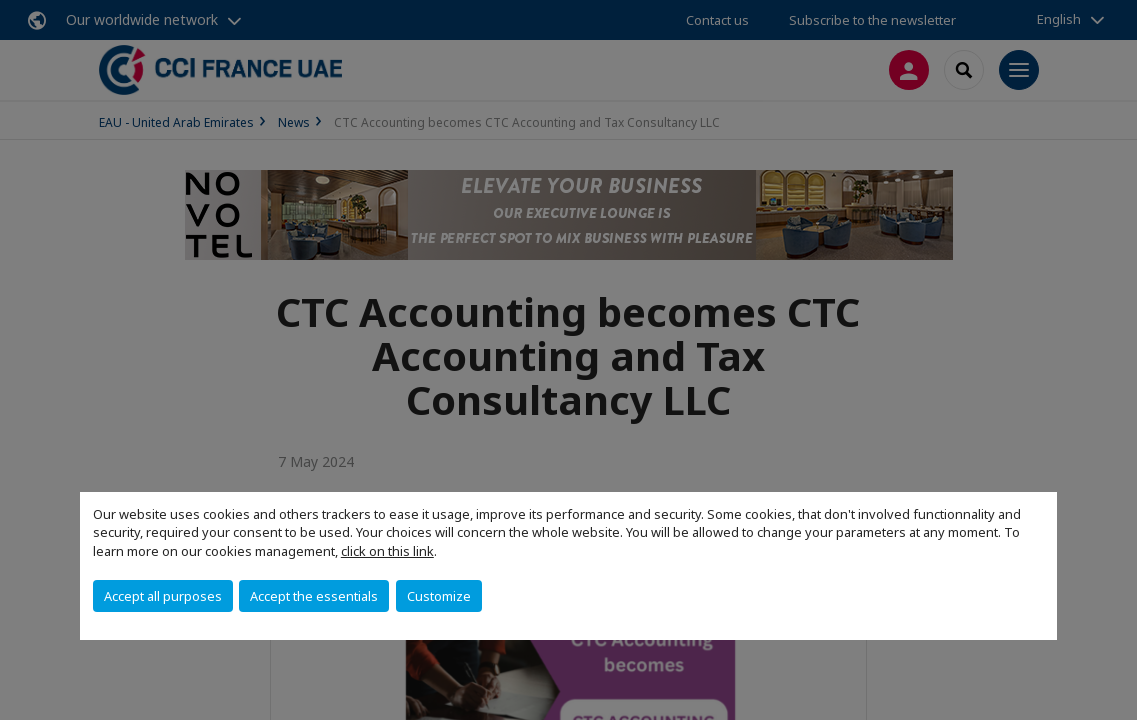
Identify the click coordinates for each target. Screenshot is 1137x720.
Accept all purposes (163, 596)
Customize (439, 596)
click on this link (387, 551)
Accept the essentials (314, 596)
